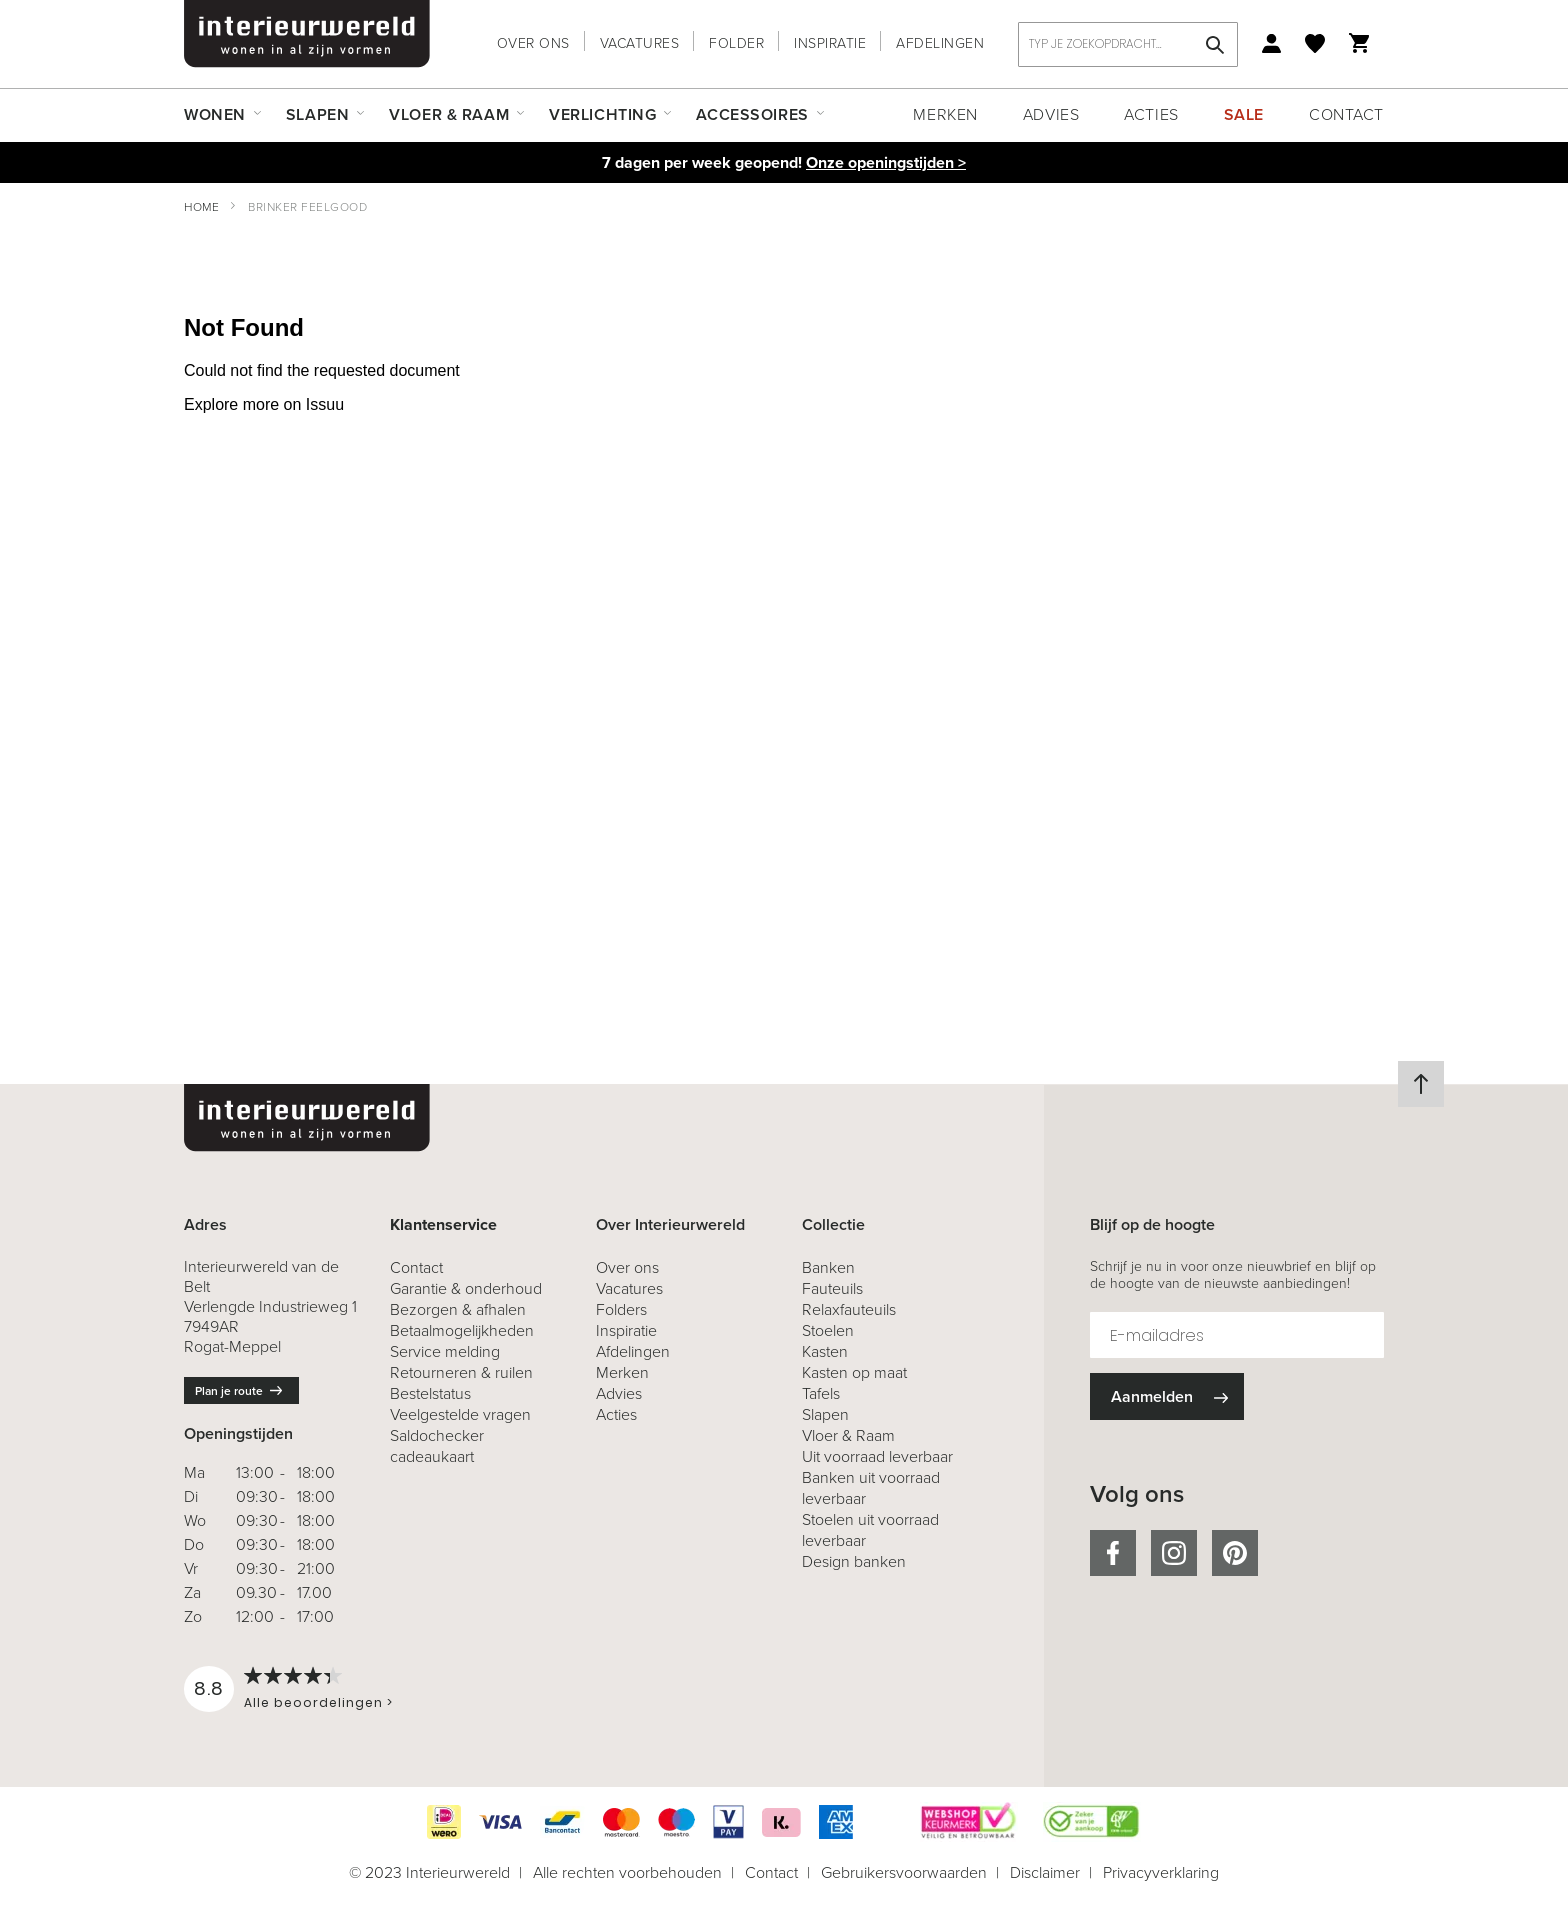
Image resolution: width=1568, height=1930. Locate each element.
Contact (1346, 114)
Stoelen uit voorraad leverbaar (870, 1530)
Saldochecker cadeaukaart (437, 1446)
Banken (828, 1267)
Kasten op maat (854, 1372)
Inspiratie (830, 43)
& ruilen (461, 1372)
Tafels (821, 1393)
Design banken (854, 1561)
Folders (621, 1309)
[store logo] (307, 34)
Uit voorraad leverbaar (877, 1456)
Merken (945, 114)
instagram (1174, 1553)
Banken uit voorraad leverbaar (871, 1488)
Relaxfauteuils (849, 1309)
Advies (1051, 114)
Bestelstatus (430, 1393)
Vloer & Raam (848, 1435)
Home (201, 207)
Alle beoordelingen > (318, 1702)
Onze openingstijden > (886, 162)
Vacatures (640, 43)
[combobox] (1128, 44)
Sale (1244, 114)
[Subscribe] (1167, 1396)
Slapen (825, 1414)
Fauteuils (832, 1288)
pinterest (1235, 1553)
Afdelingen (940, 43)
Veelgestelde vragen (460, 1414)
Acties (1151, 114)
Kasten (825, 1351)
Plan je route (229, 1391)
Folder (736, 43)
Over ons (533, 43)
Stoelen (828, 1330)
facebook (1113, 1553)
